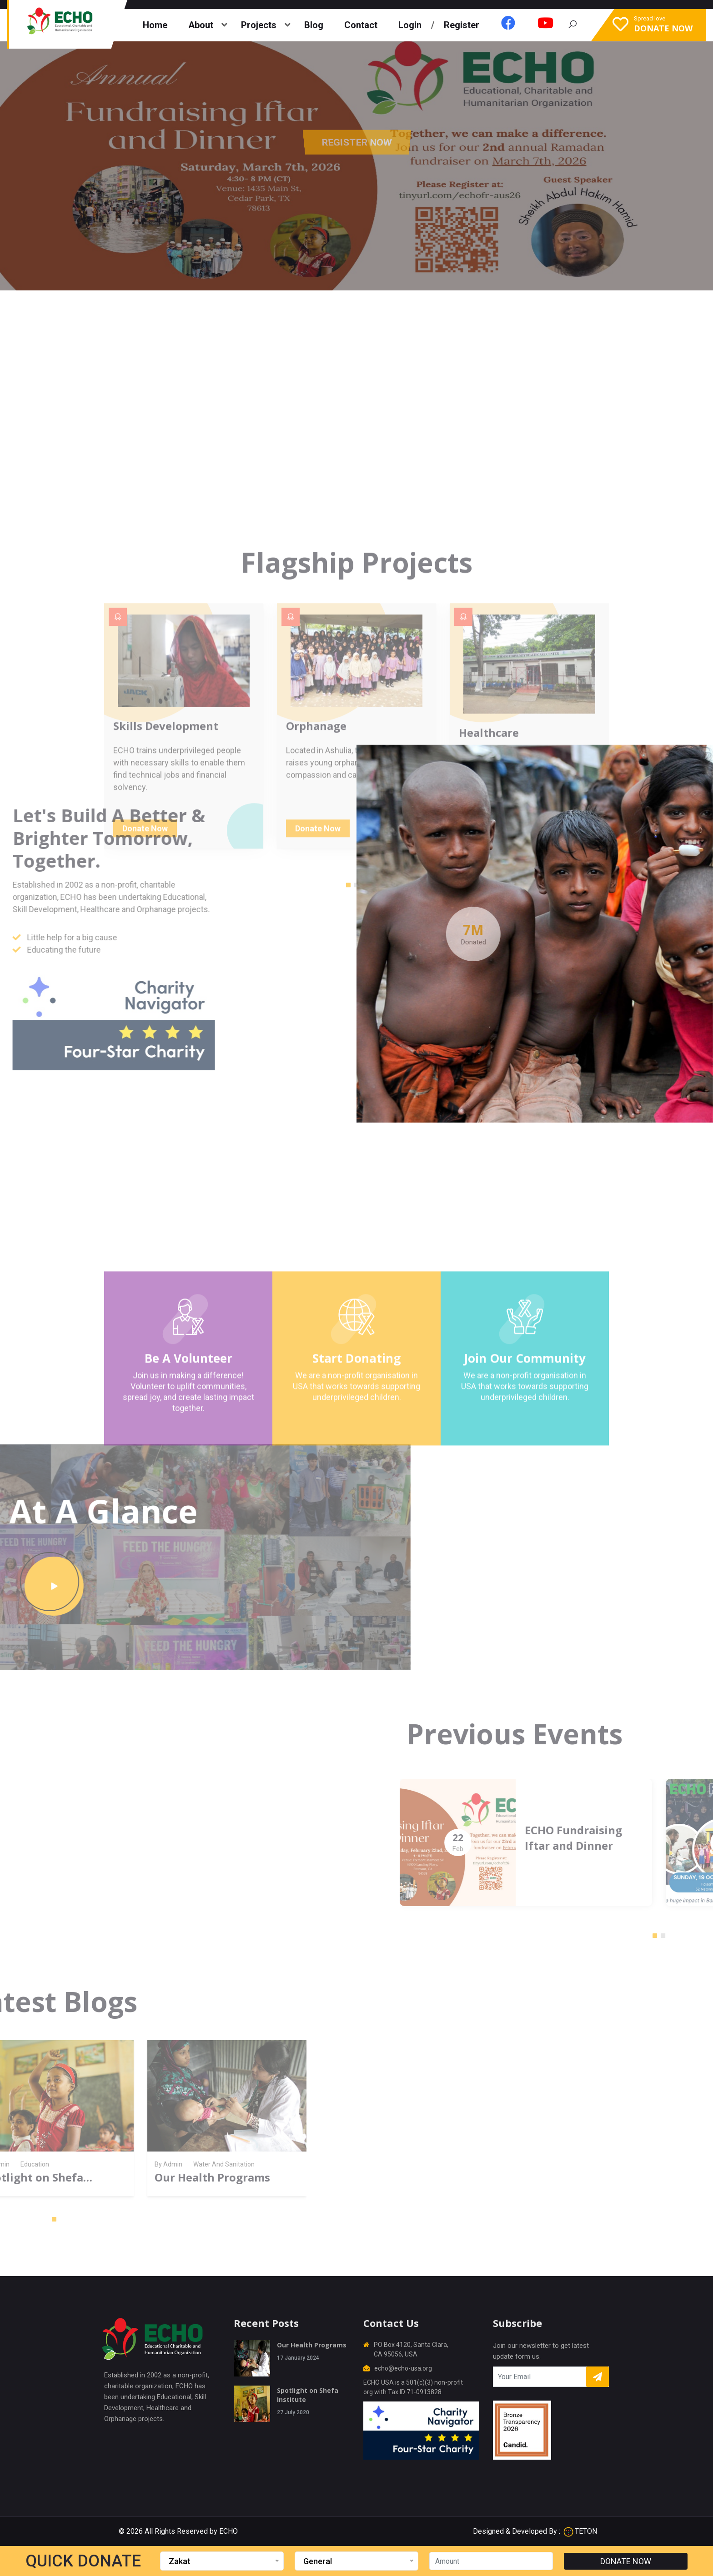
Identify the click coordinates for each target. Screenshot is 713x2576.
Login (410, 25)
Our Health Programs (311, 2345)
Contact (360, 25)
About (200, 25)
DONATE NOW (625, 2561)
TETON (580, 2531)
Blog (313, 25)
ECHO (228, 2531)
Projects (258, 25)
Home (155, 25)
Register (461, 25)
